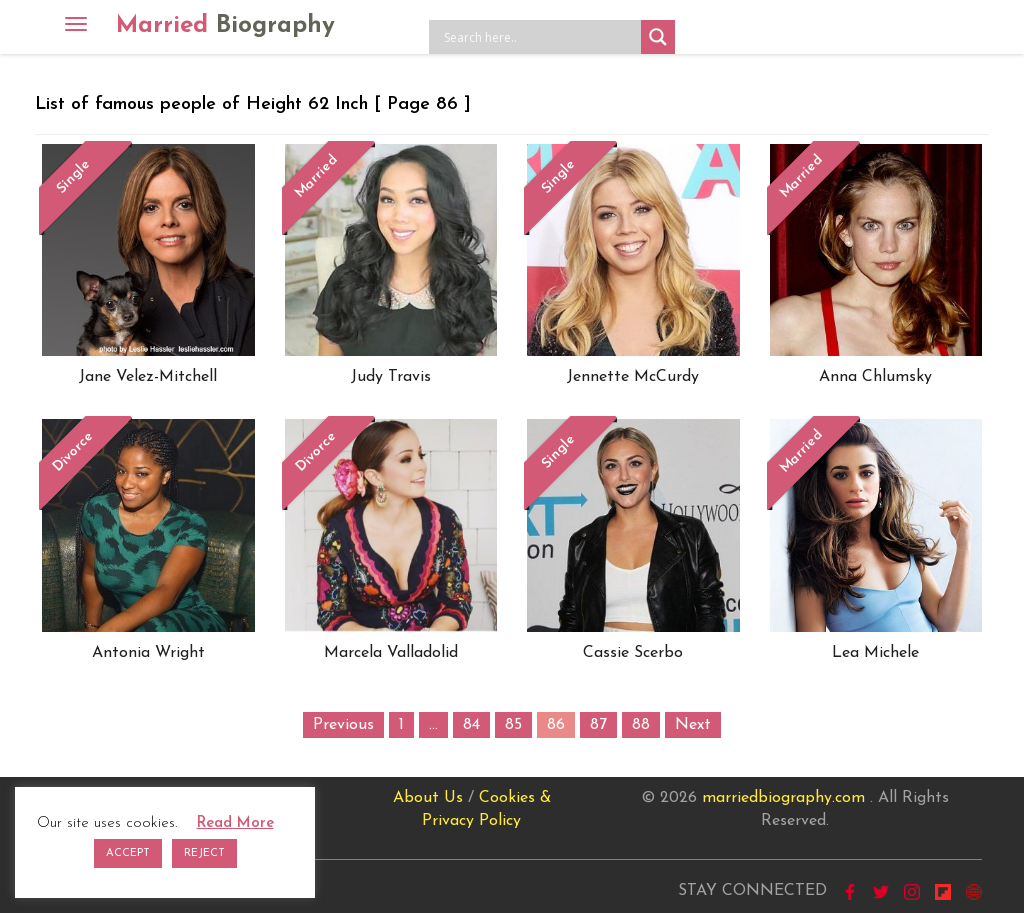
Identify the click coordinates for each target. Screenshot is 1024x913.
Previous (343, 725)
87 (598, 725)
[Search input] (540, 37)
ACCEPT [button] (128, 853)
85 (513, 725)
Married (225, 26)
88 (641, 725)
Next (693, 725)
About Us (428, 798)
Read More (235, 823)
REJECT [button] (204, 853)
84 (471, 725)
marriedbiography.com (783, 798)
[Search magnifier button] (658, 37)
